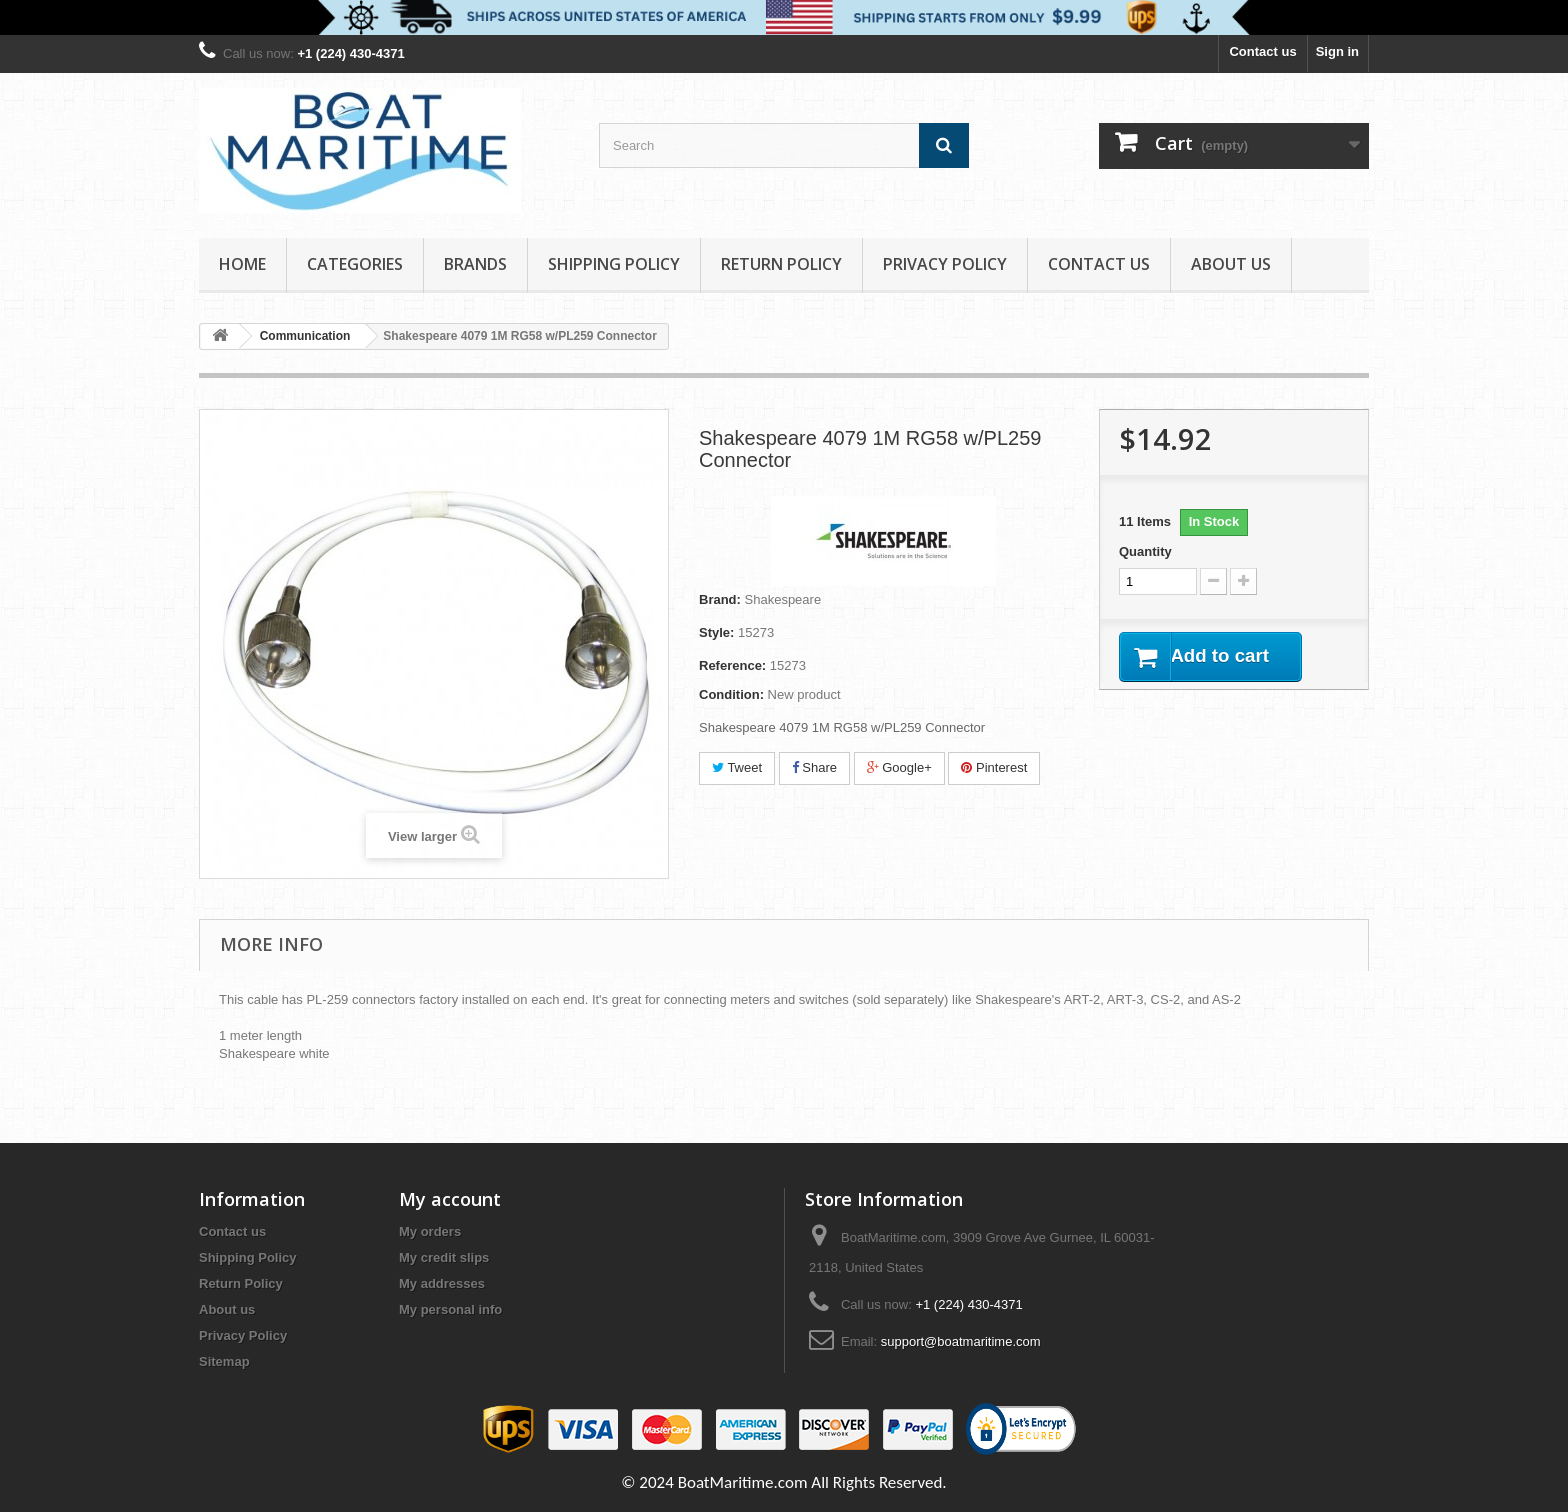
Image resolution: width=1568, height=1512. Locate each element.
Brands (475, 264)
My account (450, 1199)
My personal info (450, 1309)
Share (814, 767)
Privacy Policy (945, 264)
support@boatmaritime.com (961, 1341)
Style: (716, 632)
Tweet (737, 767)
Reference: (732, 665)
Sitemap (224, 1361)
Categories (355, 264)
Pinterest (994, 767)
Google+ (899, 767)
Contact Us (1099, 264)
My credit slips (444, 1257)
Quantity (1145, 551)
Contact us (1262, 51)
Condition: (731, 694)
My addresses (442, 1283)
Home (242, 264)
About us (1231, 264)
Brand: (720, 599)
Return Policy (781, 264)
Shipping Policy (614, 264)
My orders (430, 1231)
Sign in (1337, 51)
